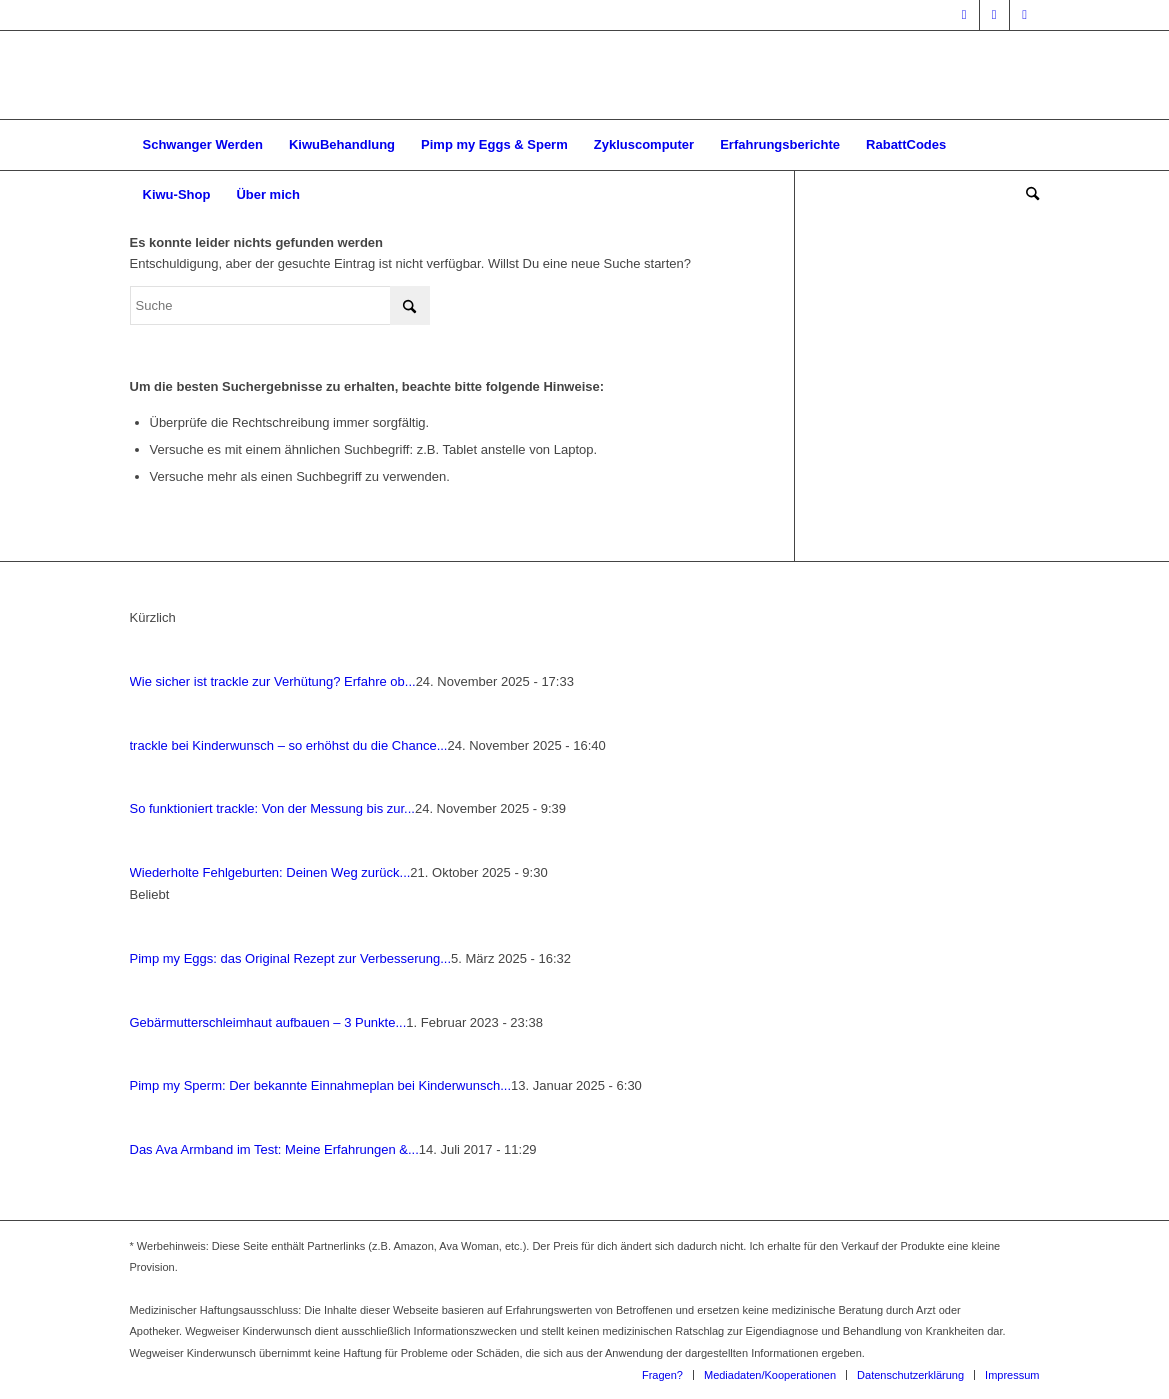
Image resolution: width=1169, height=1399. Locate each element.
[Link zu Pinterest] (1025, 15)
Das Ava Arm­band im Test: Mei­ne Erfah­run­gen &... (274, 1149)
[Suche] (1026, 195)
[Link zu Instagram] (994, 15)
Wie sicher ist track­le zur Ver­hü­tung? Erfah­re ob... (273, 681)
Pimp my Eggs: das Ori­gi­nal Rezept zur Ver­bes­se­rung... (291, 958)
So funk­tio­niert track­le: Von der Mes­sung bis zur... (272, 808)
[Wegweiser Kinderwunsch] (584, 75)
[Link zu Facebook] (964, 15)
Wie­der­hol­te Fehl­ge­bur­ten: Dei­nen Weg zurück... (270, 872)
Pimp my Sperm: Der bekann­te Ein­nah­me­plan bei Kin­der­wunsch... (321, 1085)
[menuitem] (203, 145)
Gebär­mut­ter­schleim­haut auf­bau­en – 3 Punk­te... (268, 1022)
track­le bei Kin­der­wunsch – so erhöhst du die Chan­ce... (289, 745)
